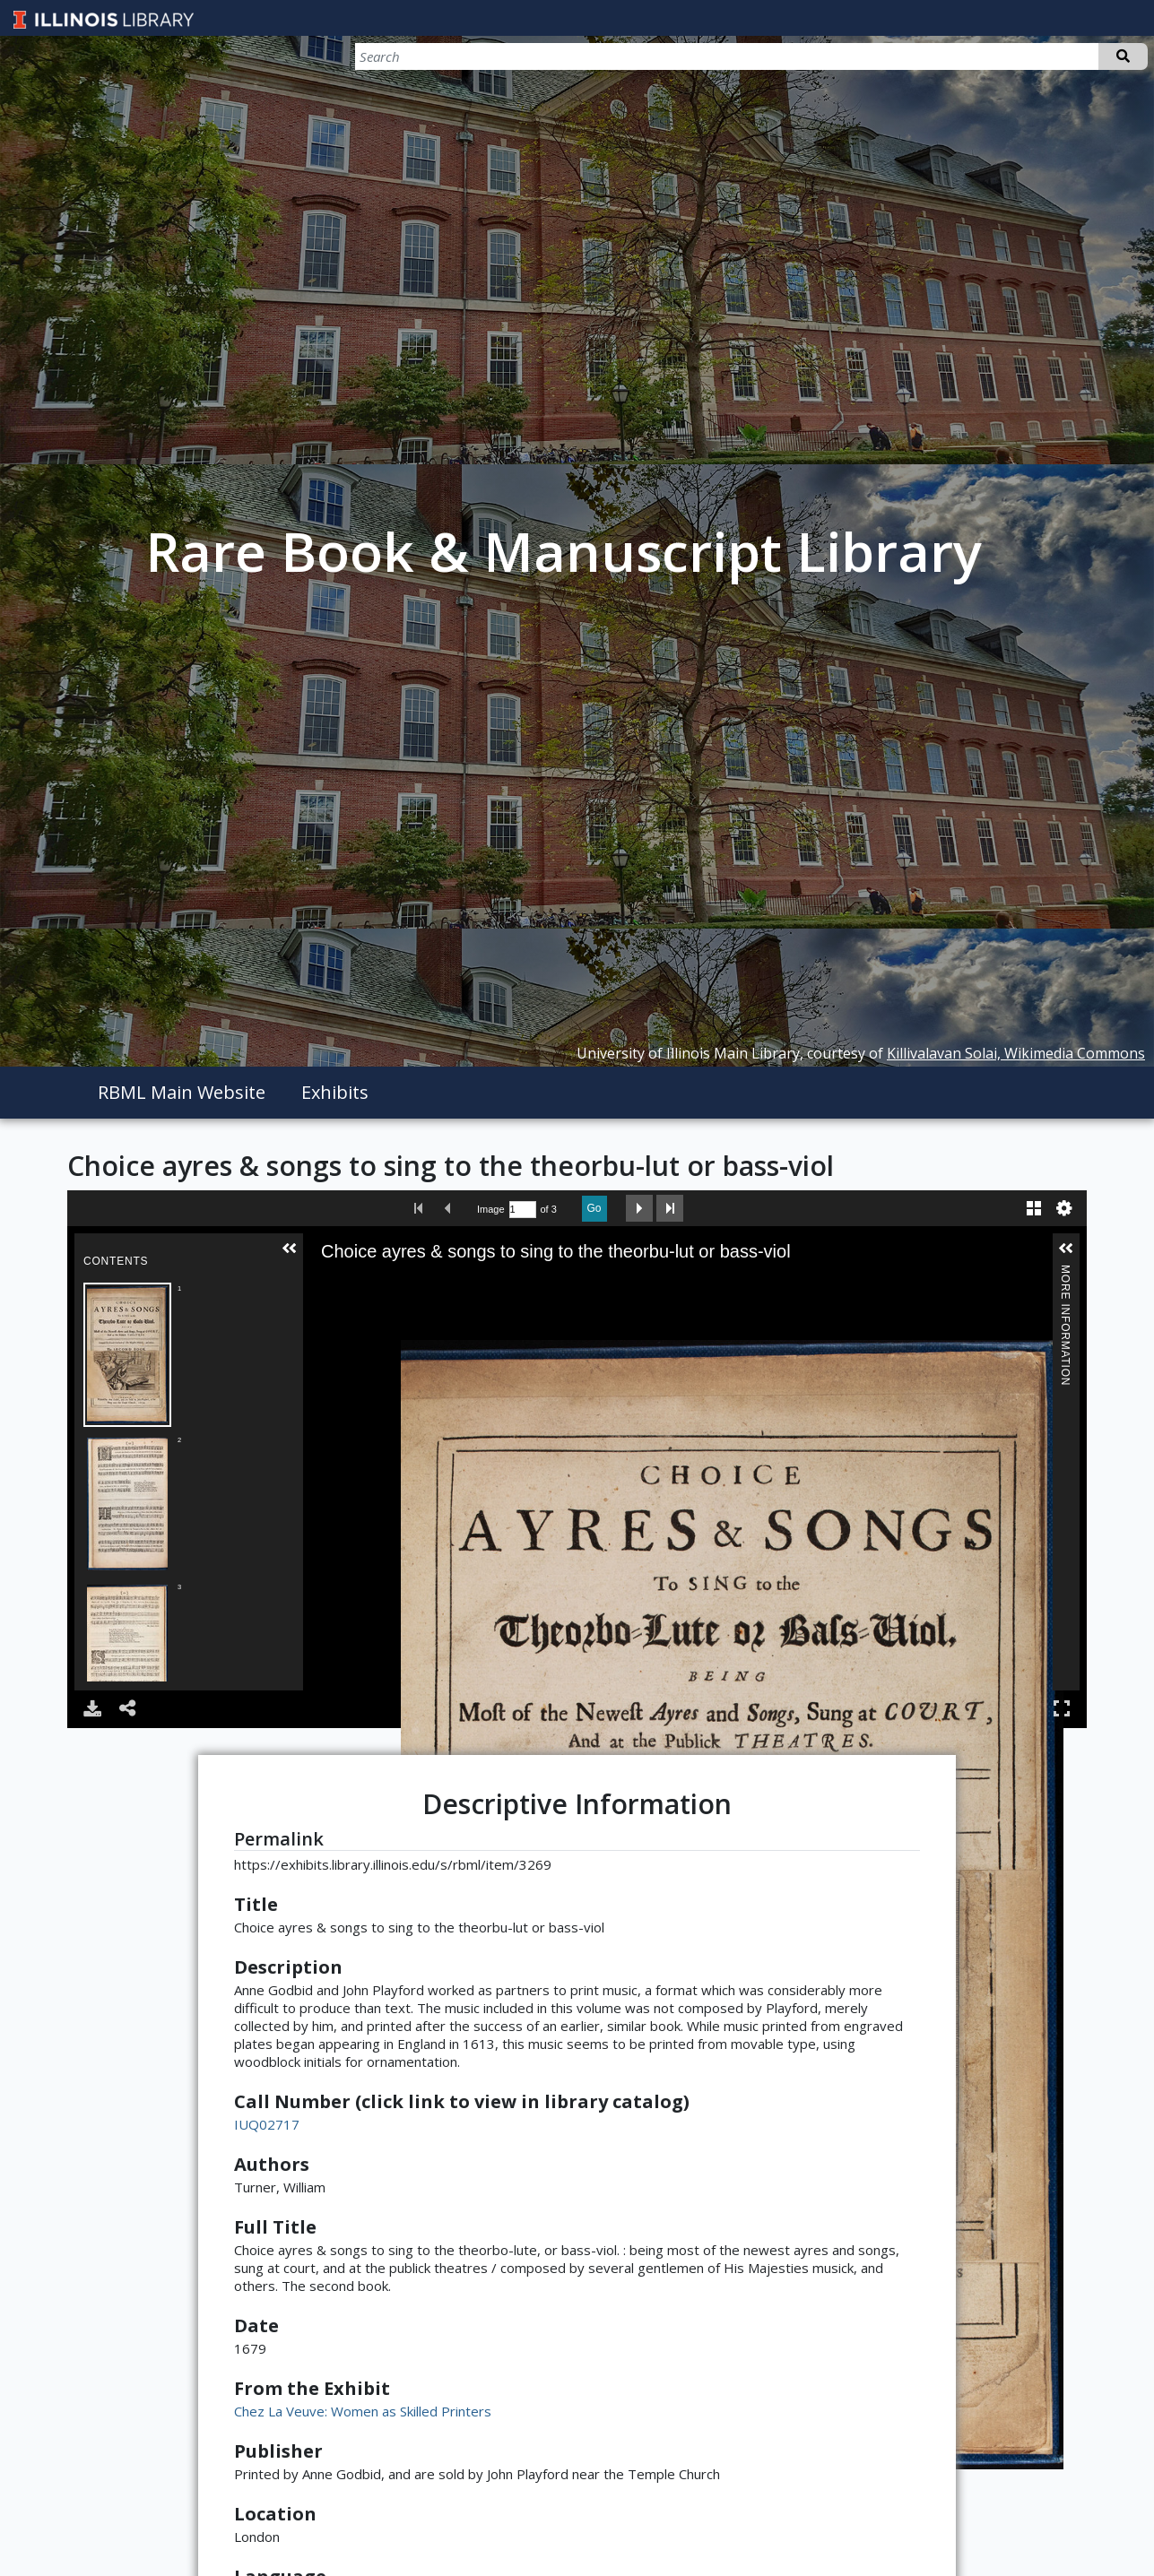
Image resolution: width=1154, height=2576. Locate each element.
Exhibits (335, 1092)
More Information (1065, 1272)
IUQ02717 (266, 2124)
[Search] (1053, 56)
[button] (290, 1249)
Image (491, 1209)
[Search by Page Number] (522, 1209)
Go (594, 1208)
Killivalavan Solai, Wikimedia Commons (1016, 1053)
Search (1123, 56)
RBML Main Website (181, 1092)
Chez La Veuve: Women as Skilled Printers (362, 2411)
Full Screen (1061, 1708)
